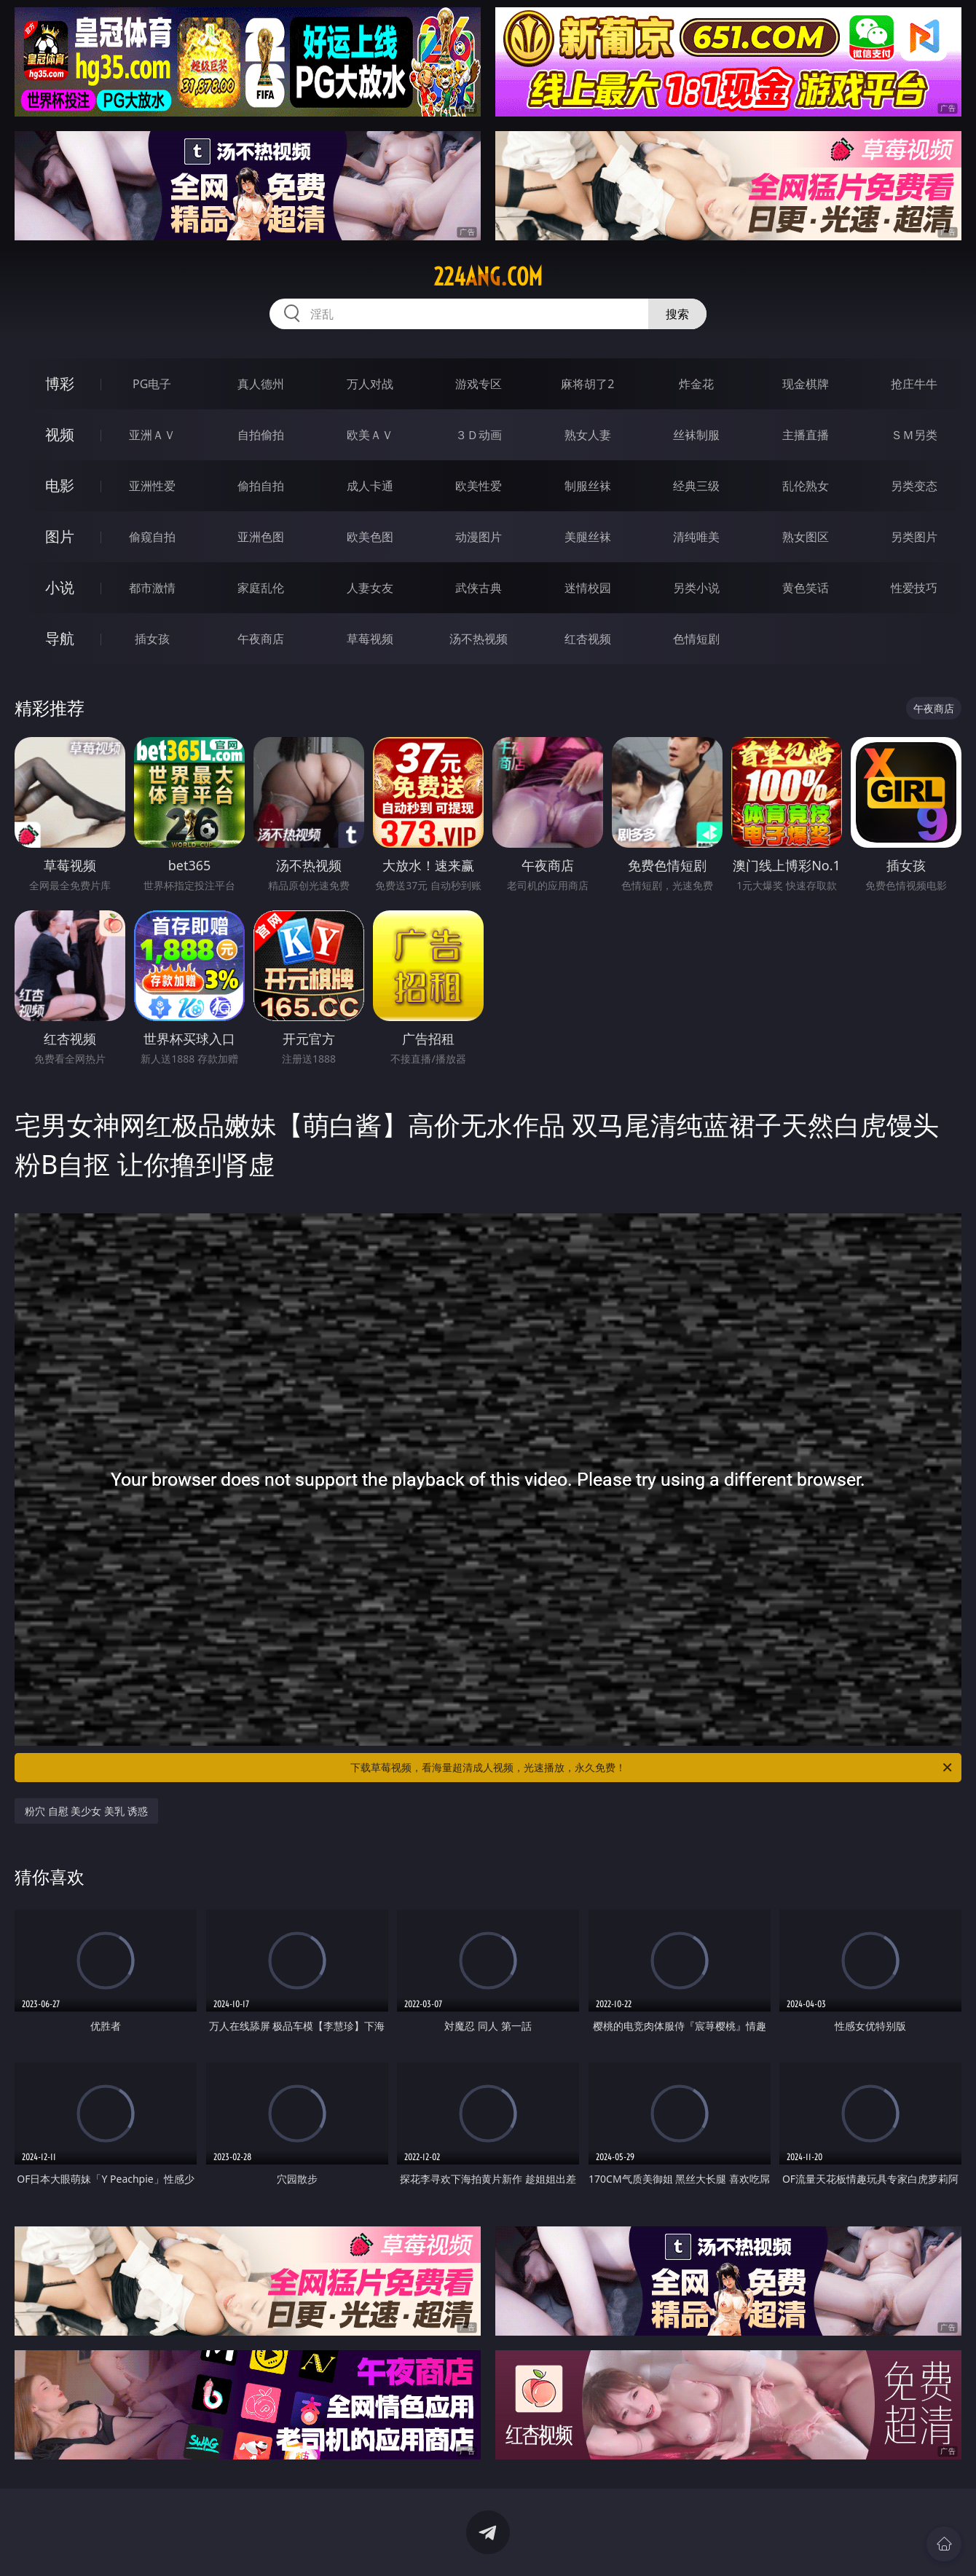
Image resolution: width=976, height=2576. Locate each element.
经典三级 (696, 486)
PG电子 (152, 384)
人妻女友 (370, 588)
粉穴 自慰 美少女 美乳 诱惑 (86, 1811)
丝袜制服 (696, 435)
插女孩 (152, 639)
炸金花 (696, 384)
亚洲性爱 (152, 486)
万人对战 (370, 384)
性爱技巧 (914, 588)
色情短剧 (696, 639)
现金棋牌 (805, 384)
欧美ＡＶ (370, 435)
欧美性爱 (478, 486)
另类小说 (696, 588)
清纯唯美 (696, 537)
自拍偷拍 (260, 435)
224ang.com (488, 276)
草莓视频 (370, 639)
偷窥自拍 (152, 537)
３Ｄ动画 (478, 435)
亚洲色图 (260, 537)
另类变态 (914, 486)
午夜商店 (260, 639)
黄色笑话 (805, 588)
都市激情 (152, 588)
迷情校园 (587, 588)
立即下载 (590, 2544)
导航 (59, 638)
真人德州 (260, 384)
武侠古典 (478, 588)
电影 (59, 485)
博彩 (59, 383)
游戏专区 (478, 384)
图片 (59, 536)
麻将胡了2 (587, 384)
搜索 (677, 314)
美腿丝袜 (587, 537)
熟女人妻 (587, 435)
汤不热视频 (478, 639)
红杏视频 (587, 639)
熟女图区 (805, 537)
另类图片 (914, 537)
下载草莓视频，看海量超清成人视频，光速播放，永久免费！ (652, 1767)
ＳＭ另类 (914, 435)
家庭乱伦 (260, 588)
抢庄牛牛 (914, 384)
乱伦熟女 (805, 486)
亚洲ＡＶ (152, 435)
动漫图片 (478, 537)
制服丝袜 (587, 486)
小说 (59, 587)
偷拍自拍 (260, 486)
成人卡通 (370, 486)
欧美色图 (370, 537)
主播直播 (805, 435)
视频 (59, 434)
